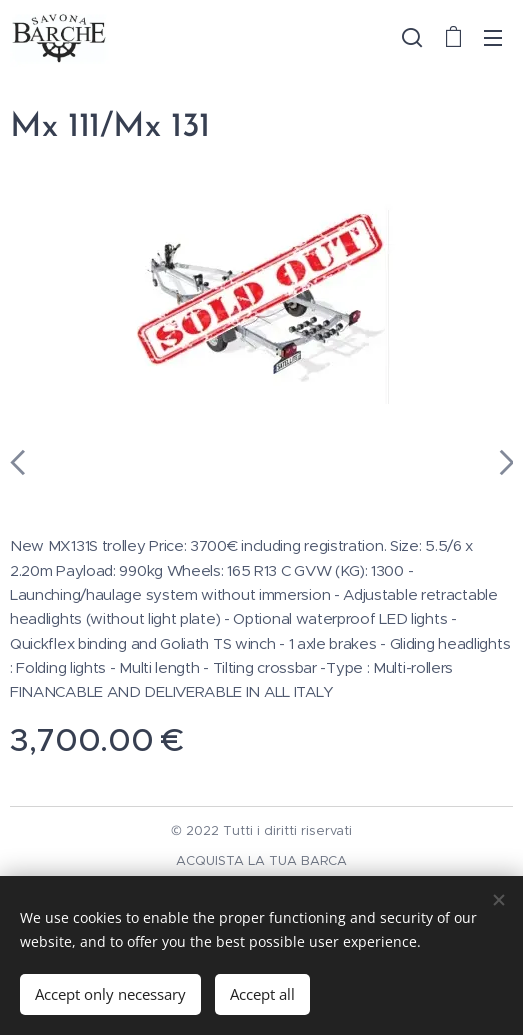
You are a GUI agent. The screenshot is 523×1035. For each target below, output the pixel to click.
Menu (493, 38)
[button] (412, 37)
